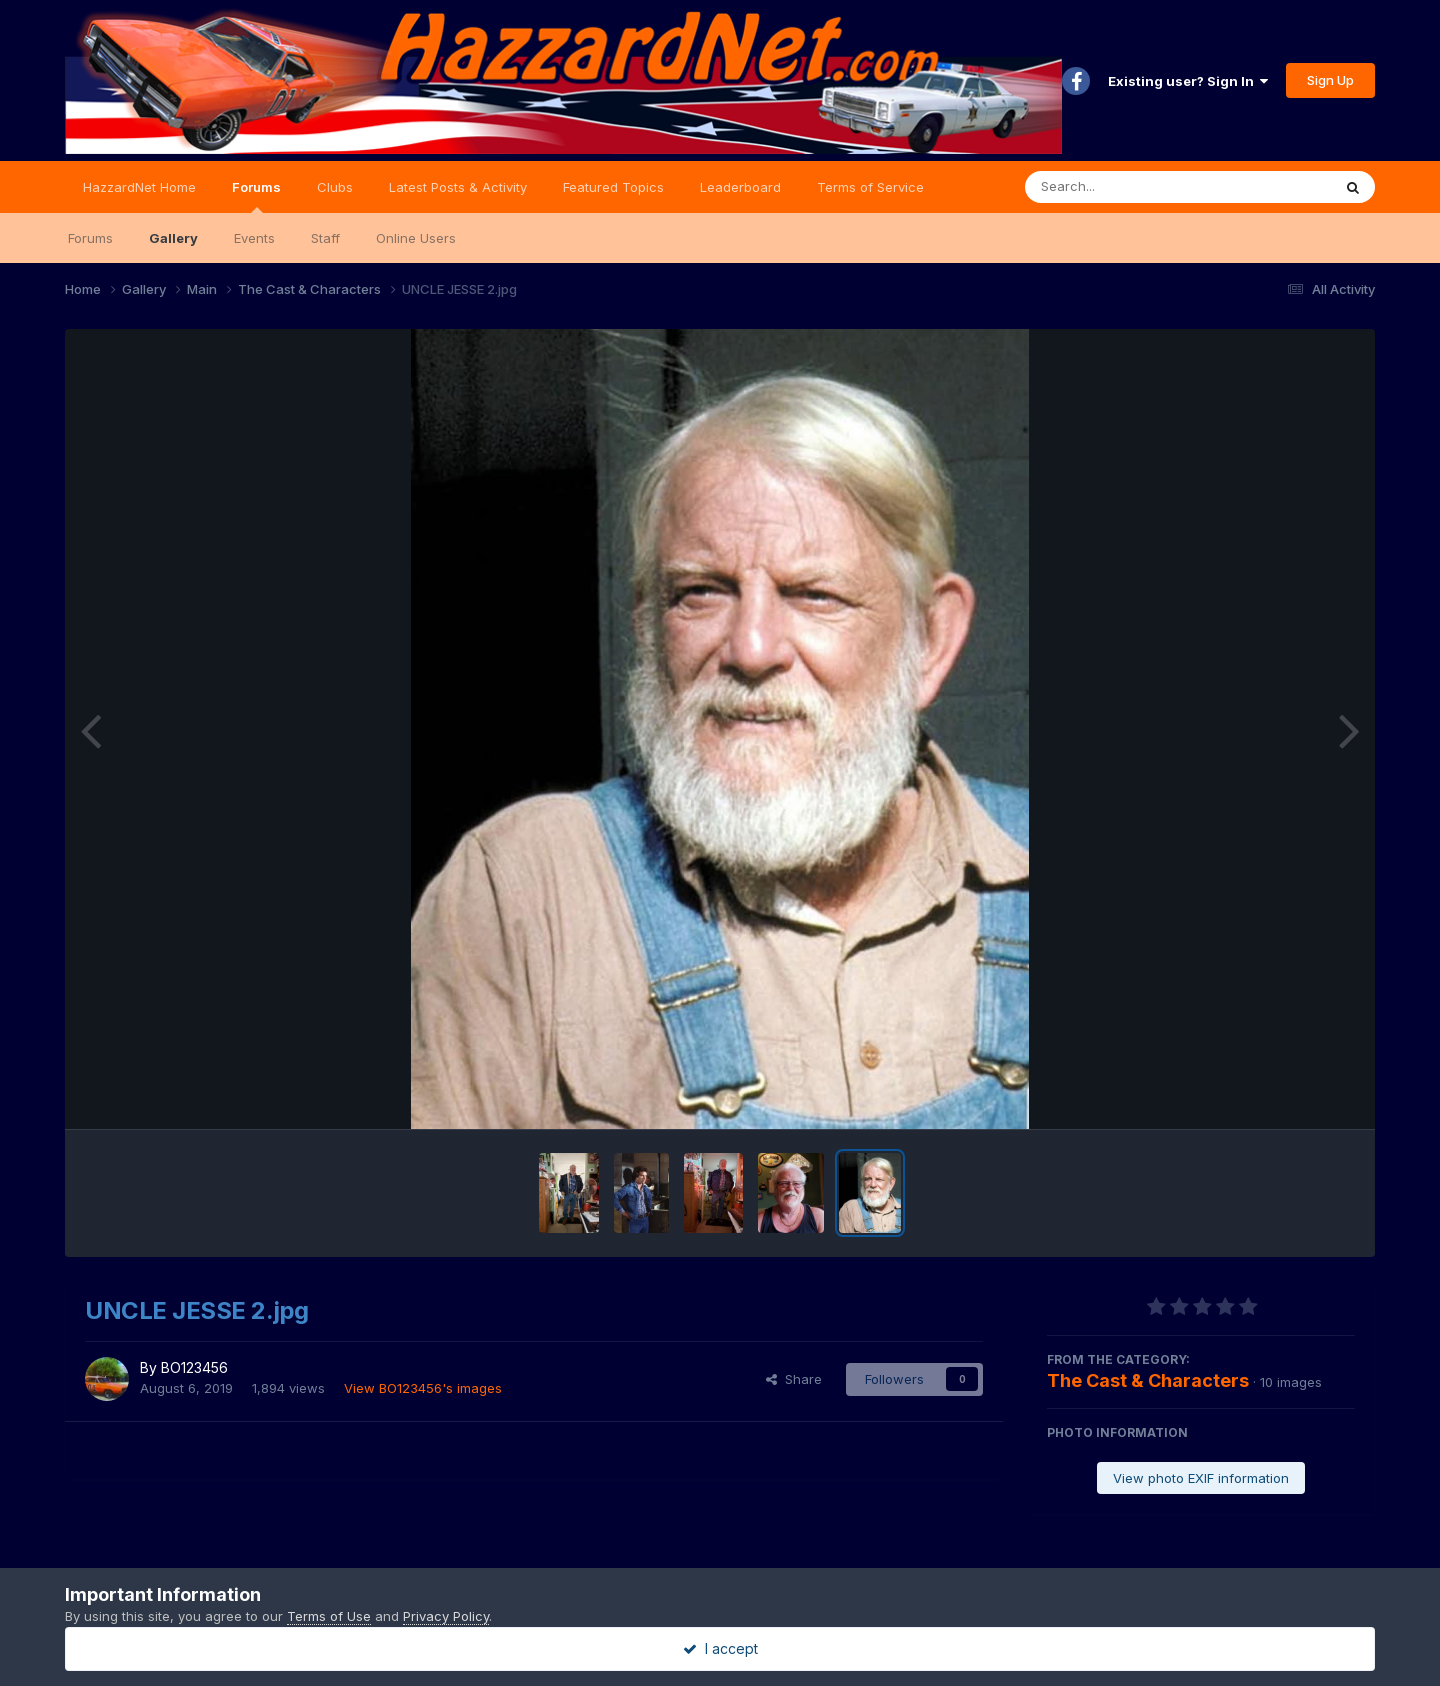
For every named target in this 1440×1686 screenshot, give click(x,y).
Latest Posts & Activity (458, 187)
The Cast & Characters (1148, 1380)
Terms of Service (870, 187)
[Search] (1123, 187)
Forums (256, 196)
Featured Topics (613, 187)
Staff (325, 238)
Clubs (335, 187)
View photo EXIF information (1201, 1478)
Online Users (416, 238)
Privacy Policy (446, 1616)
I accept (720, 1648)
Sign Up (1330, 80)
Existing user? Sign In (1188, 81)
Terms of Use (329, 1616)
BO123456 (194, 1367)
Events (254, 238)
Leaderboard (740, 187)
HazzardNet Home (139, 187)
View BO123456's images (423, 1388)
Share (794, 1379)
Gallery (173, 238)
